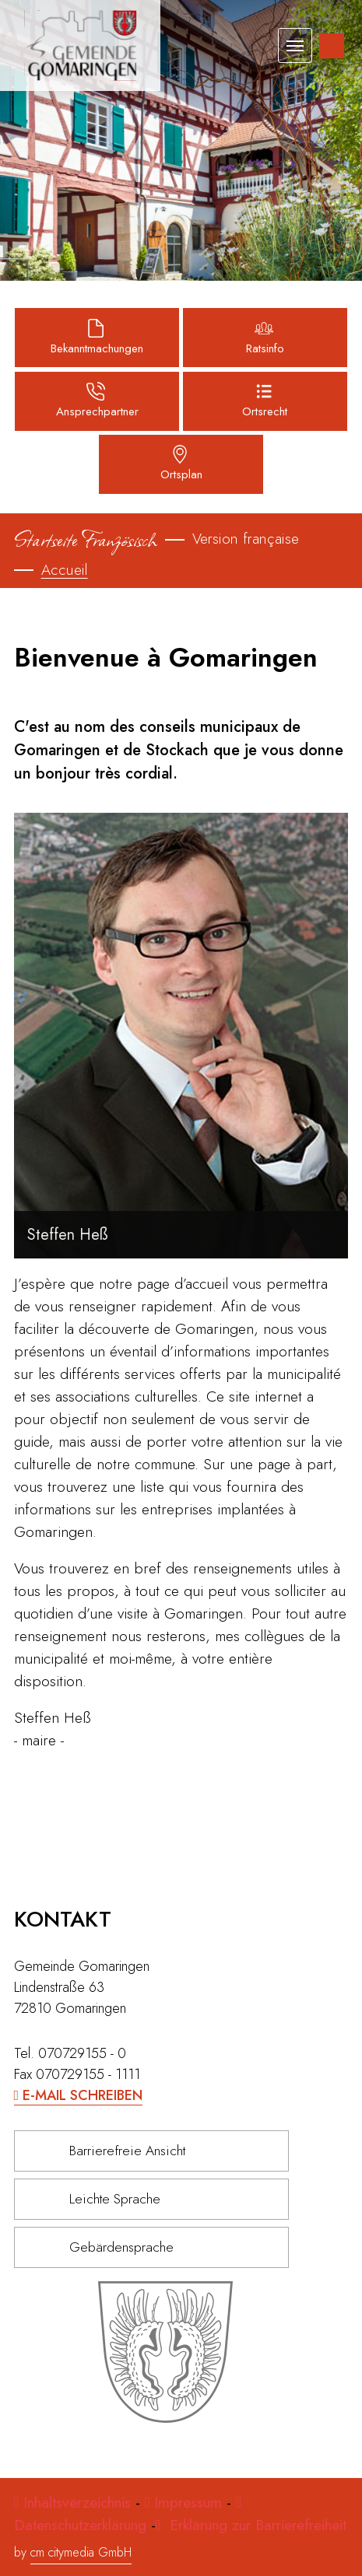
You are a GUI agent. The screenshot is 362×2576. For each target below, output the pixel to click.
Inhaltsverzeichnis (79, 2502)
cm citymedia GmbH (81, 2552)
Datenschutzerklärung (80, 2525)
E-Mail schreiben (82, 2095)
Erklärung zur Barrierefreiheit (255, 2525)
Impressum (188, 2502)
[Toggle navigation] (295, 45)
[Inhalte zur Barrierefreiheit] (331, 45)
